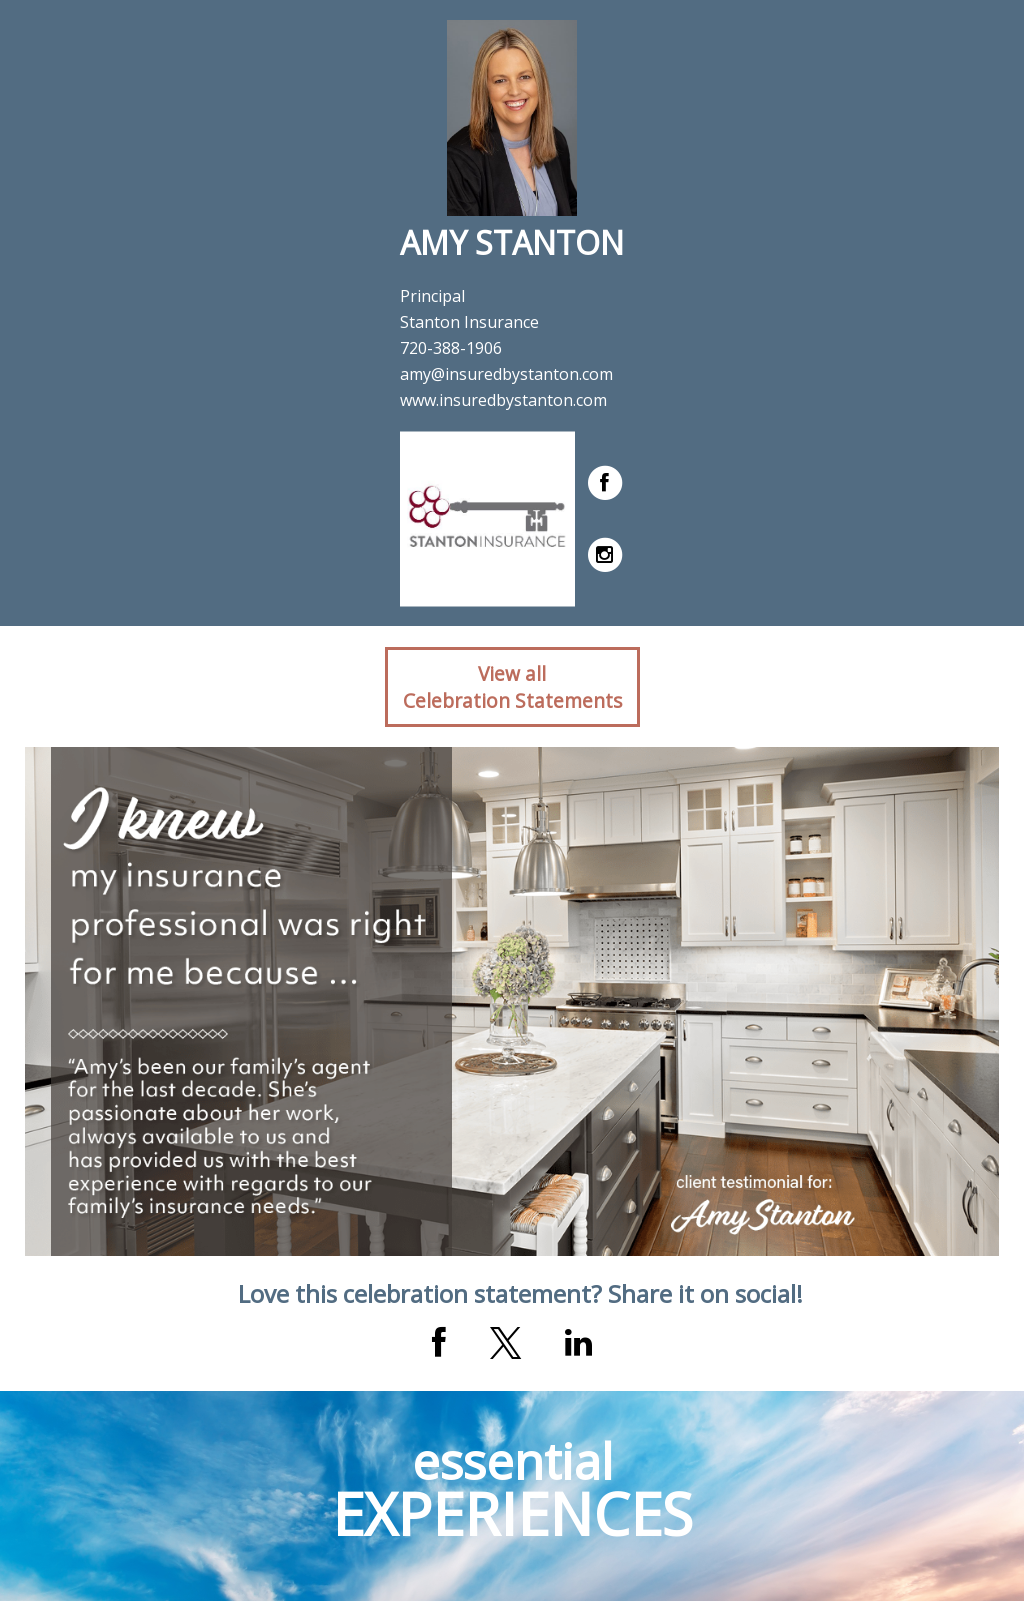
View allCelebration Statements (512, 687)
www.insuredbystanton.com (503, 400)
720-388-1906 (451, 348)
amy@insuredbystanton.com (506, 374)
